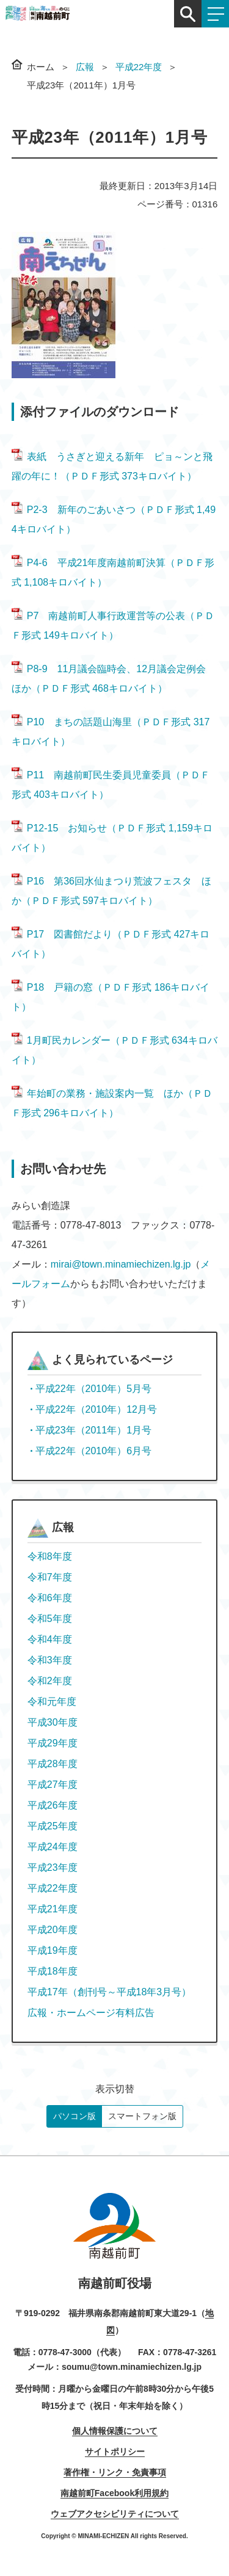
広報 (85, 67)
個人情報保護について (115, 2431)
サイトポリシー (115, 2451)
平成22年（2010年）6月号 (93, 1451)
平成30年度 (52, 1722)
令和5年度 (49, 1618)
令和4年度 (49, 1639)
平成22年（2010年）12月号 (96, 1409)
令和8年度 (49, 1556)
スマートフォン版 (142, 2116)
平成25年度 (52, 1826)
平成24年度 (52, 1847)
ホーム (40, 67)
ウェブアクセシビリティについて (115, 2514)
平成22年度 (138, 67)
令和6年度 (49, 1598)
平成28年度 (52, 1764)
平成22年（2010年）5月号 (93, 1388)
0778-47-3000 (65, 2352)
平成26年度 (52, 1805)
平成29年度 (52, 1743)
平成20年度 (52, 1930)
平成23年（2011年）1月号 (93, 1430)
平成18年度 (52, 1971)
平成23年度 (52, 1867)
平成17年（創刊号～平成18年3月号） (109, 1992)
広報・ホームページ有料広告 (90, 2012)
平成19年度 (52, 1950)
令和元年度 (51, 1701)
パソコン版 (74, 2116)
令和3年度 (49, 1660)
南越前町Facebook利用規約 (114, 2493)
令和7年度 (49, 1577)
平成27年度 (52, 1784)
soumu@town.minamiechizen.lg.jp (132, 2367)
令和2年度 (49, 1681)
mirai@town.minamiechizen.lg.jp (121, 1264)
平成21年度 (52, 1909)
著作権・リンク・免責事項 (115, 2472)
